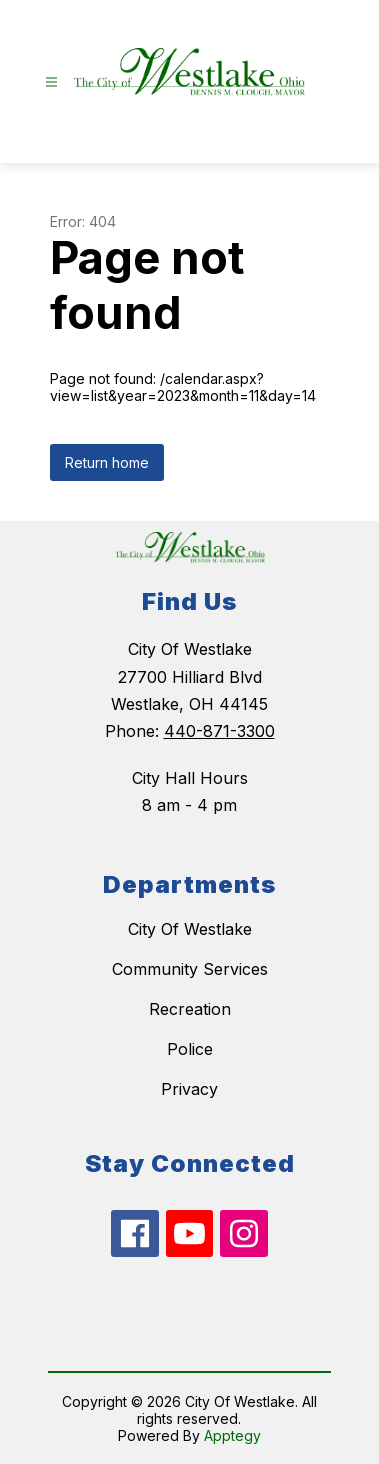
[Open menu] (51, 82)
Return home (107, 462)
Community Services (190, 969)
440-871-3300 (219, 731)
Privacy (189, 1089)
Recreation (190, 1009)
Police (190, 1049)
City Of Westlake (190, 929)
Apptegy (232, 1435)
